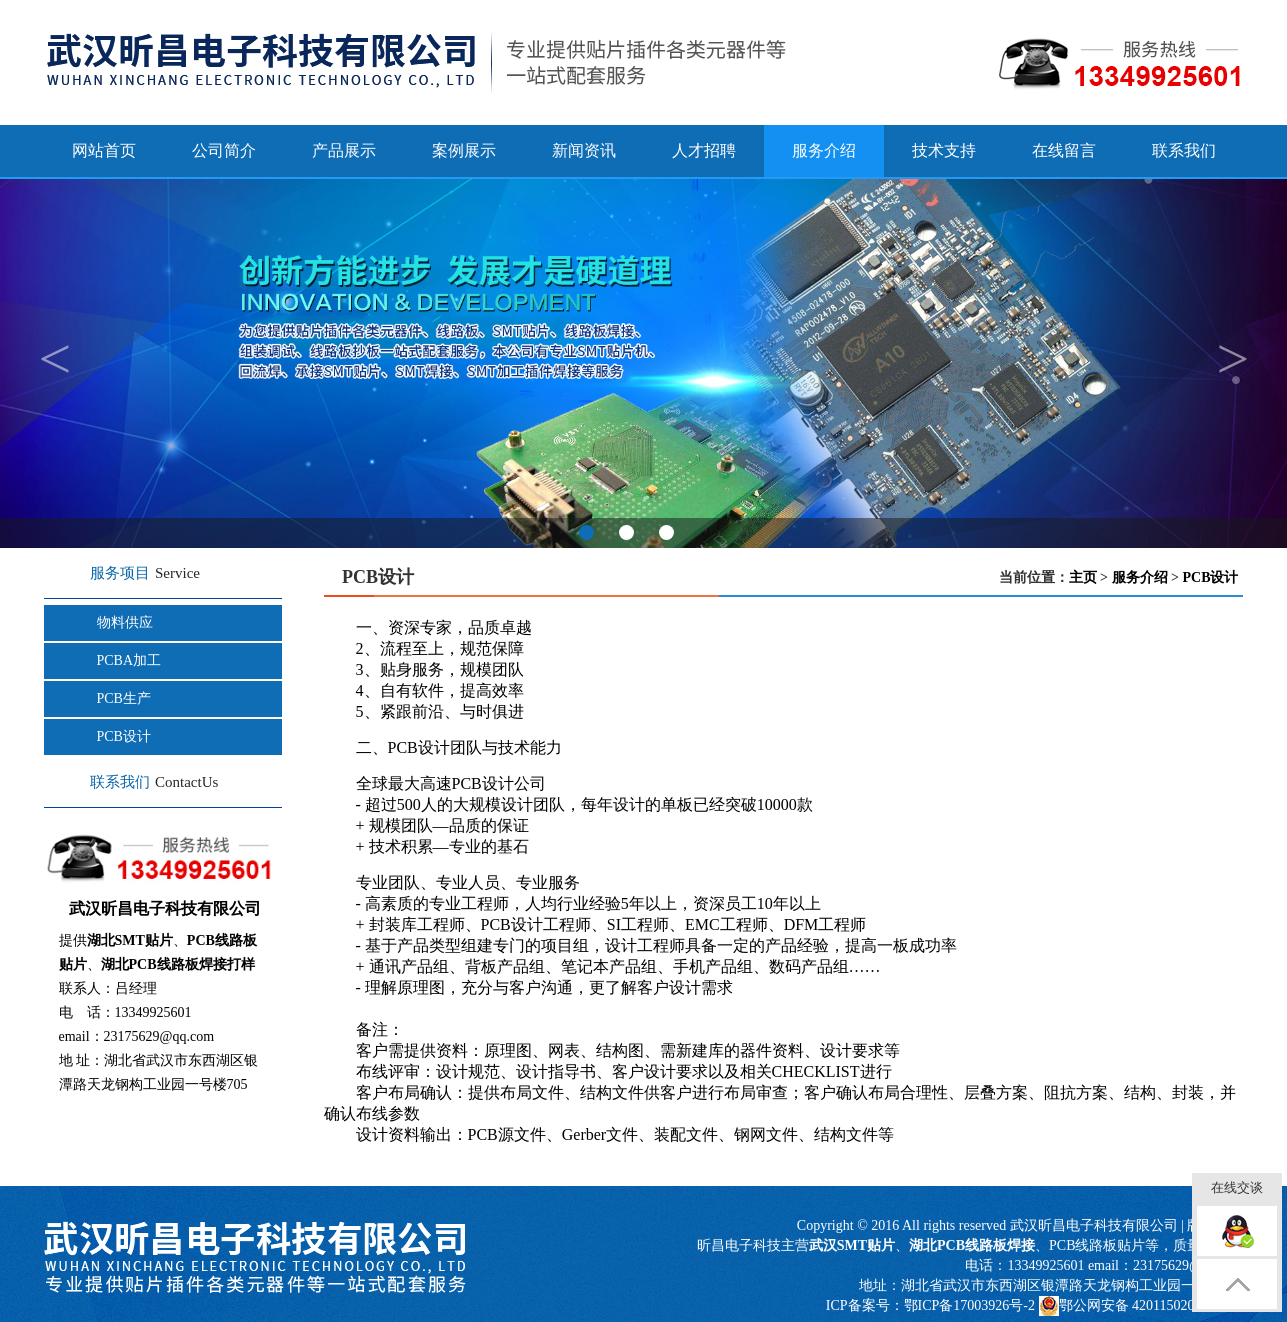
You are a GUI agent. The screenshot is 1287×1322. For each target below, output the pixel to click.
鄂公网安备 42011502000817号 (1141, 1306)
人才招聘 (704, 150)
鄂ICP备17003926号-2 (969, 1305)
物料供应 (125, 622)
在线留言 (1064, 150)
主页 (1083, 577)
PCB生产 (124, 698)
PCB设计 (124, 736)
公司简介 (224, 150)
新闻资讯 (584, 150)
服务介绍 (1140, 577)
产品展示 (344, 150)
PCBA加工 (129, 660)
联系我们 (1184, 150)
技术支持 (944, 150)
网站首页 (104, 150)
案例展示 (464, 150)
